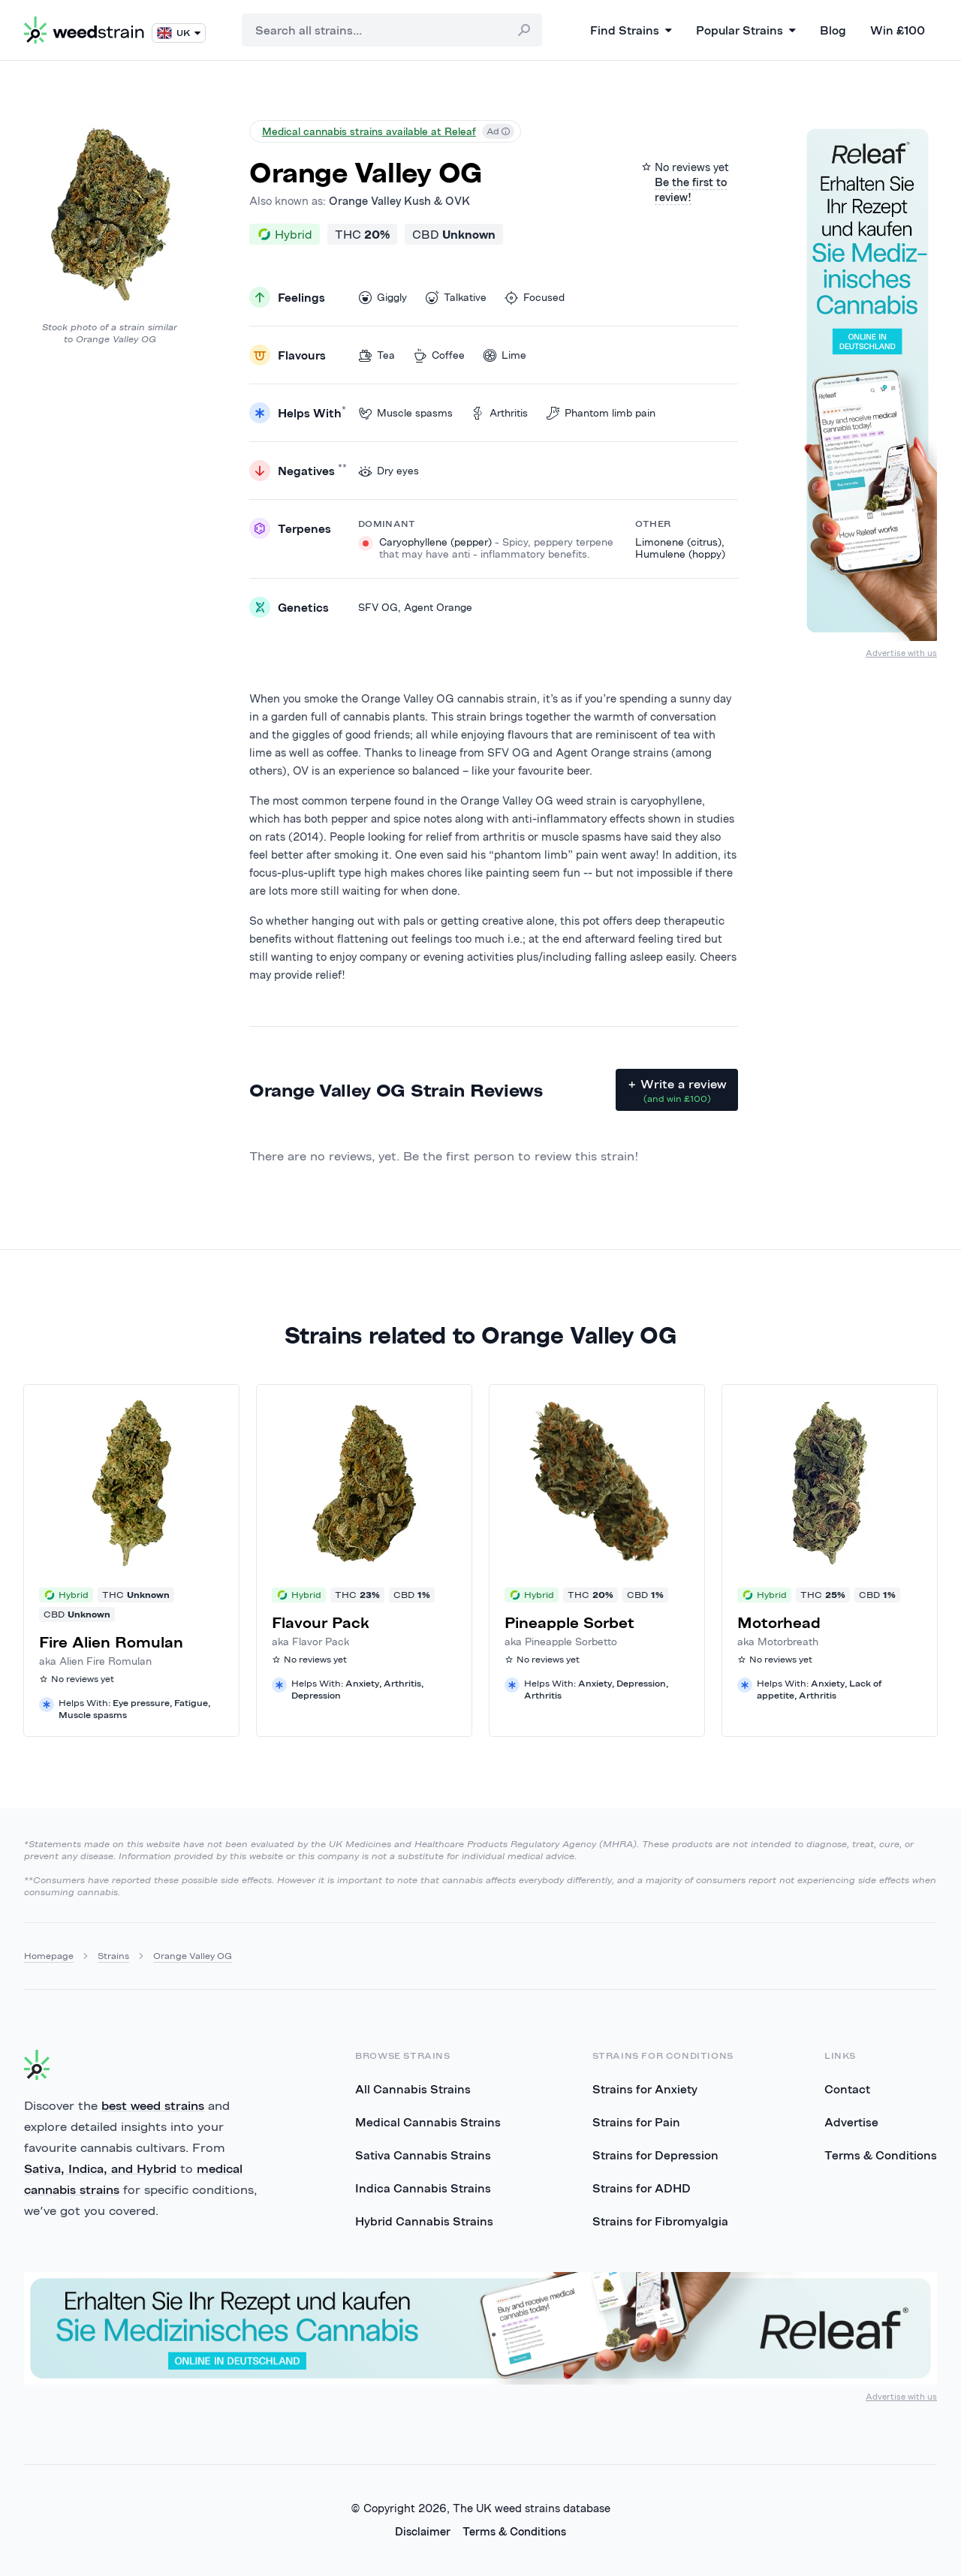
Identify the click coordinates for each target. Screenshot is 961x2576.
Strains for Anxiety (644, 2089)
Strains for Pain (636, 2122)
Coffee (439, 355)
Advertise (851, 2122)
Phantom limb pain (600, 413)
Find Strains (631, 30)
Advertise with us (901, 653)
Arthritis (499, 413)
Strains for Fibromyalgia (660, 2221)
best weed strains (152, 2105)
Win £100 (897, 30)
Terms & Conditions (880, 2155)
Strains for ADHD (641, 2188)
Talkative (456, 297)
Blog (833, 30)
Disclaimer (422, 2531)
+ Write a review (677, 1090)
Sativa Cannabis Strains (423, 2155)
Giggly (382, 297)
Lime (504, 355)
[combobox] (392, 30)
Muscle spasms (405, 413)
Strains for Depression (655, 2155)
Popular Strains (746, 30)
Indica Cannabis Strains (423, 2188)
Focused (535, 297)
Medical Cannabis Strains (428, 2122)
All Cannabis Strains (413, 2089)
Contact (847, 2089)
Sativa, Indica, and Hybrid (100, 2168)
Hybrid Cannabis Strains (424, 2221)
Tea (376, 355)
